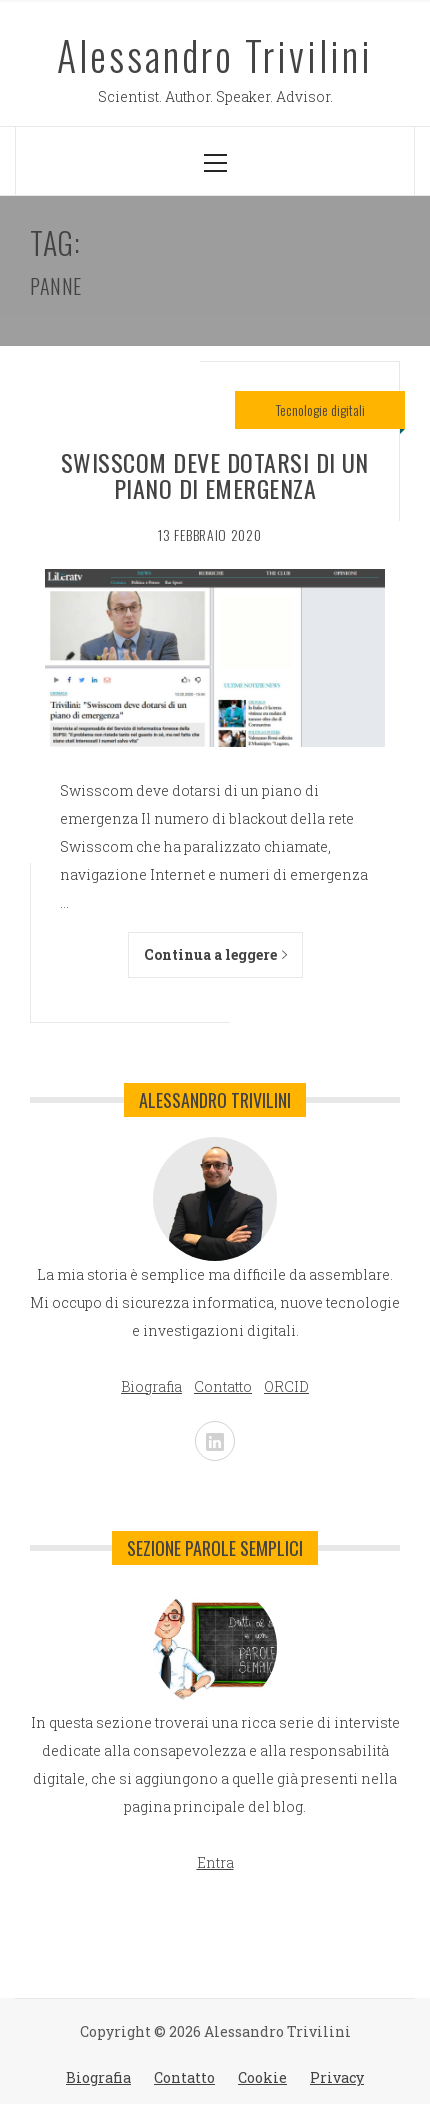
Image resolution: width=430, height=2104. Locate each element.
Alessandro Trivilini (215, 55)
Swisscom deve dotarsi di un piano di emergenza (215, 475)
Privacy (337, 2077)
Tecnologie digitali (320, 409)
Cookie (262, 2077)
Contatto (184, 2077)
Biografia (98, 2077)
